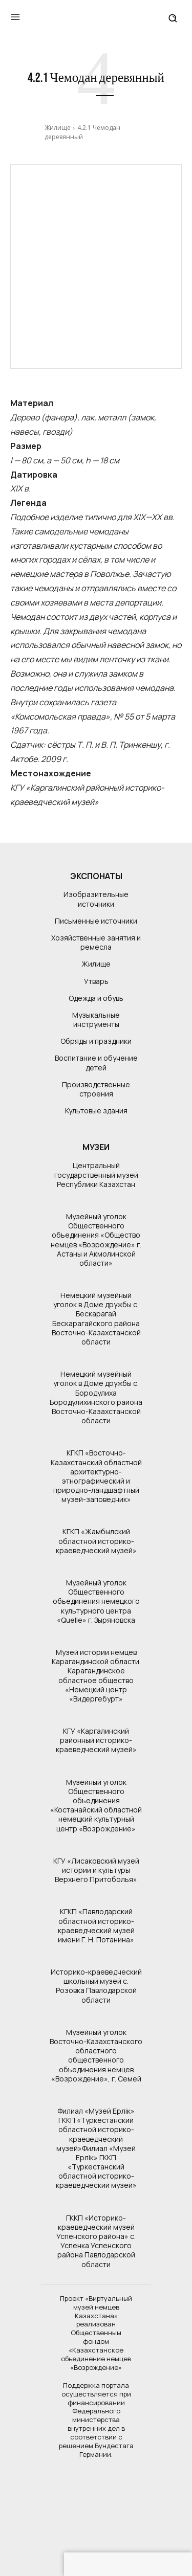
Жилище (58, 127)
